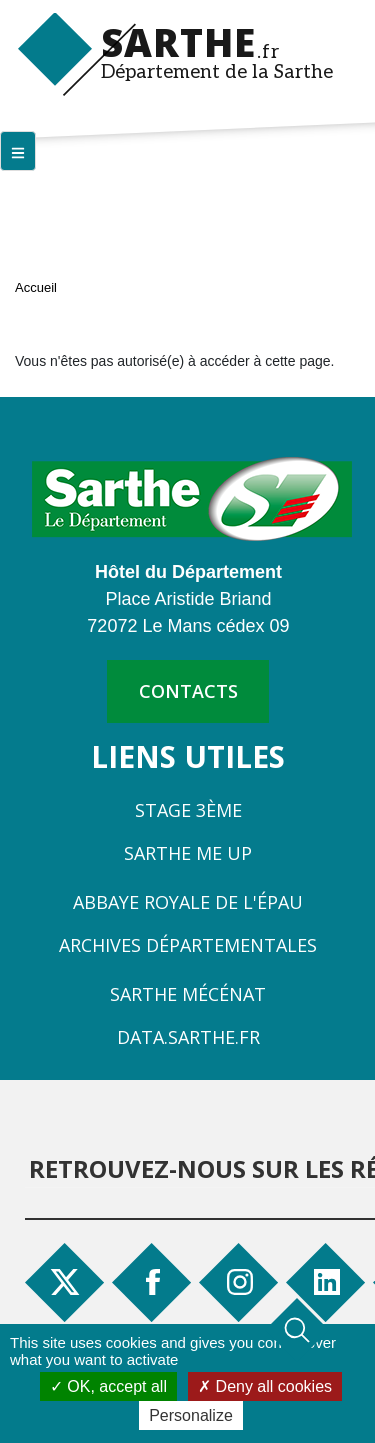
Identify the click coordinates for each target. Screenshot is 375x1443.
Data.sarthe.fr (188, 1037)
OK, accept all (108, 1386)
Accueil (36, 287)
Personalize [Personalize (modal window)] (191, 1415)
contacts (188, 691)
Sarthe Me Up (188, 853)
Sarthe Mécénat (188, 994)
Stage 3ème (188, 810)
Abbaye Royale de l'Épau (188, 902)
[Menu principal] (18, 151)
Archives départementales (188, 945)
